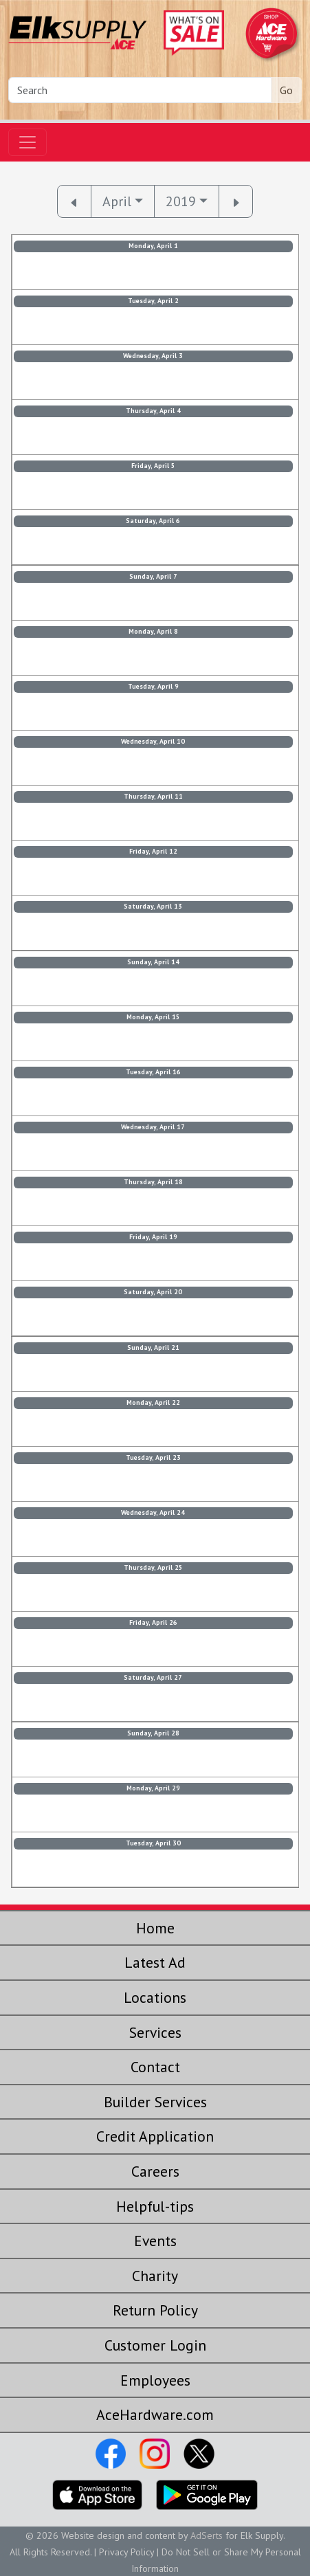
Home (155, 1927)
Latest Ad (155, 1962)
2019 (181, 201)
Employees (155, 2380)
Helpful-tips (155, 2206)
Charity (155, 2275)
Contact (155, 2066)
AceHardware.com (155, 2414)
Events (155, 2240)
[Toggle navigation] (27, 142)
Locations (155, 1997)
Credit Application (155, 2136)
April (116, 201)
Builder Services (155, 2101)
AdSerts (206, 2535)
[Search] (140, 90)
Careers (155, 2171)
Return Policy (155, 2310)
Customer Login (155, 2345)
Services (155, 2032)
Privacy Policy (126, 2552)
